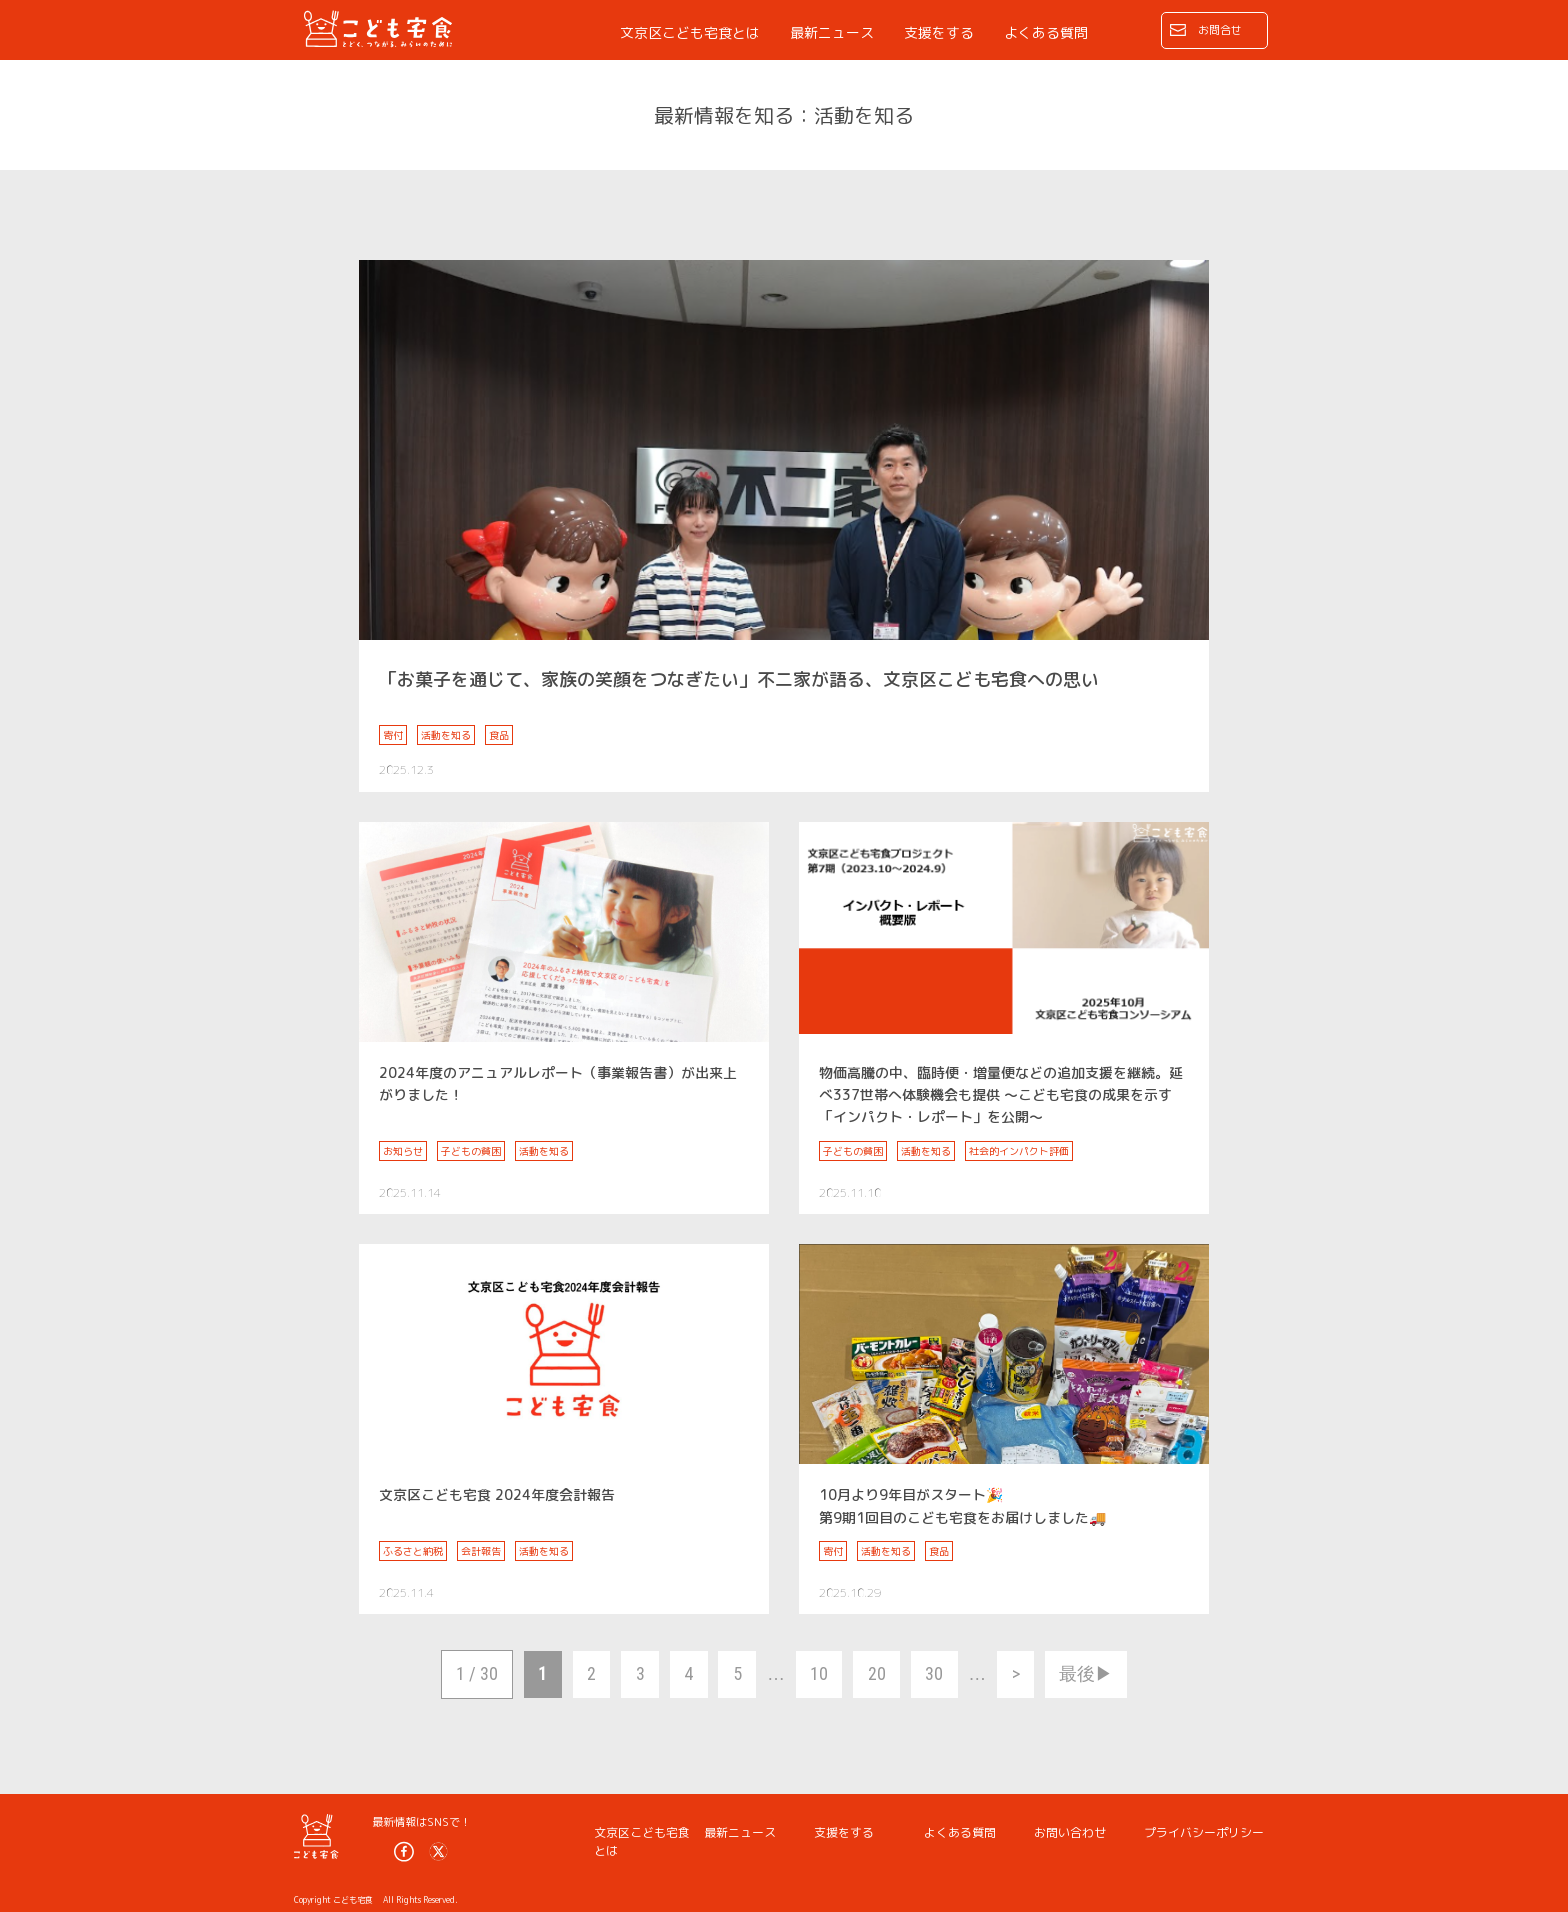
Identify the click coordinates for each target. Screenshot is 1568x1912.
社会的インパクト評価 (1019, 1151)
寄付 (393, 735)
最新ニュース (832, 32)
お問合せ (1220, 30)
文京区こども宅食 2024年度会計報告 (497, 1494)
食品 (499, 735)
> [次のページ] (1016, 1673)
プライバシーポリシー (1204, 1832)
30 (934, 1673)
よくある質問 (1046, 32)
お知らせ (403, 1151)
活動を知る (446, 735)
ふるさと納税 (413, 1551)
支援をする (939, 32)
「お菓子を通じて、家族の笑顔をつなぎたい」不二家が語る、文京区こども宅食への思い (739, 679)
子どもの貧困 (471, 1151)
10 (819, 1673)
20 (877, 1673)
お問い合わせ (1070, 1832)
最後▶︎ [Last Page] (1086, 1673)
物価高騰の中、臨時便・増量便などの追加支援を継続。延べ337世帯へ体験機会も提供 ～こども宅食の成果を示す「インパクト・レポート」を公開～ (1001, 1095)
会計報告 (481, 1551)
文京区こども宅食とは (690, 32)
